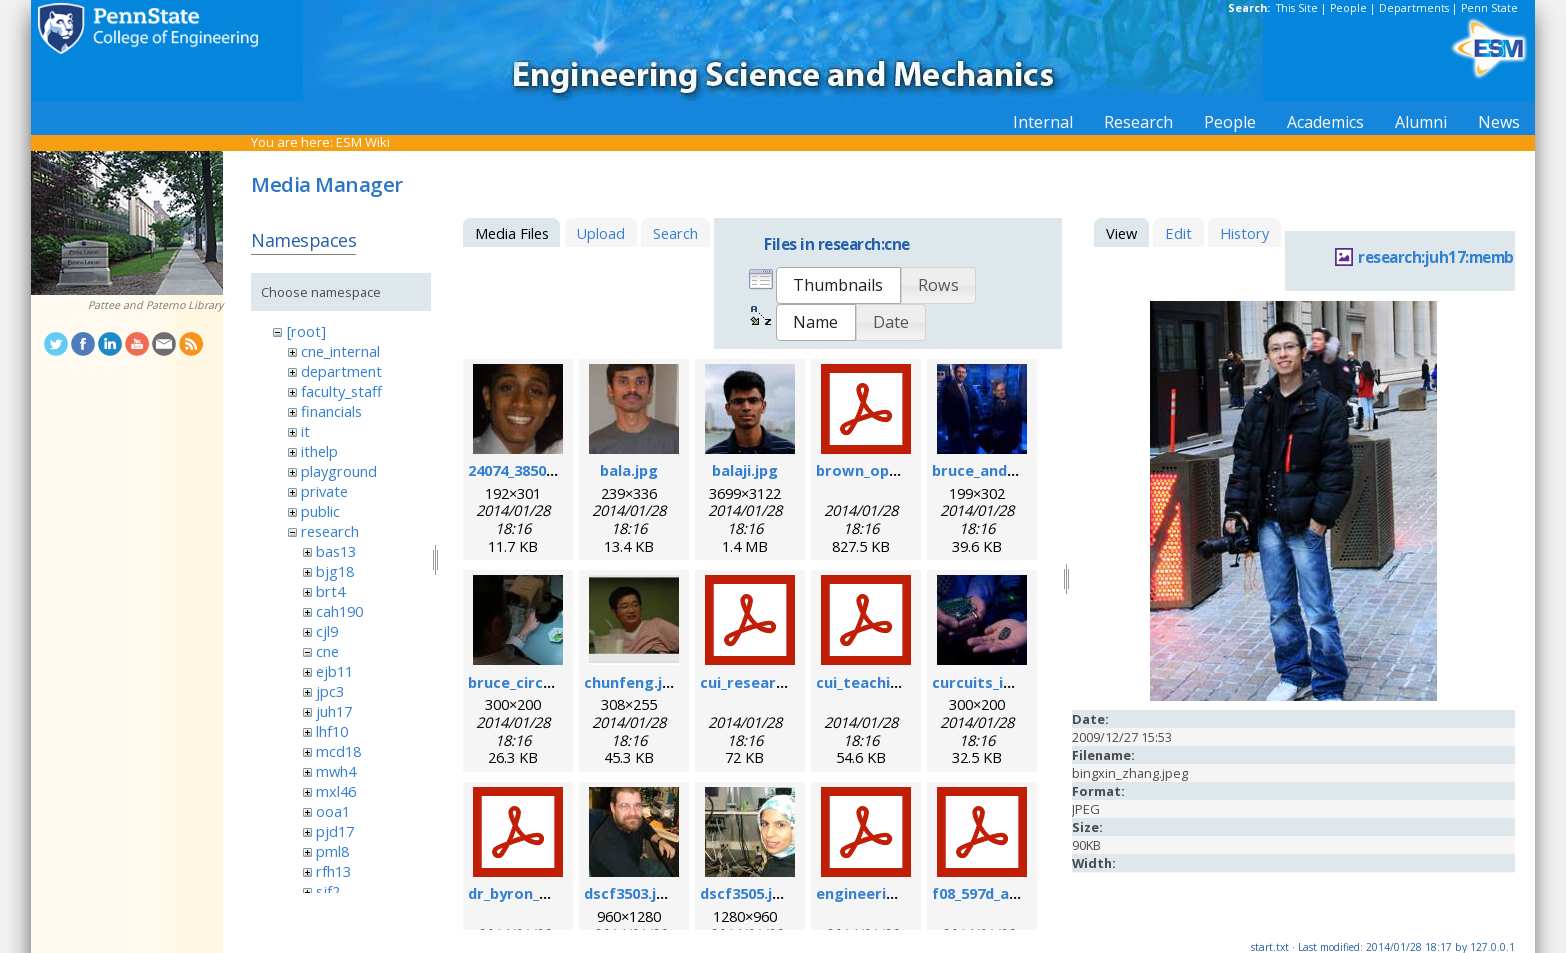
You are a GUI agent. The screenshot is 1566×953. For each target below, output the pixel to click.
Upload (600, 233)
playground (339, 471)
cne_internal (340, 351)
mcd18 (338, 751)
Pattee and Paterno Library (155, 305)
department (341, 371)
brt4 (330, 591)
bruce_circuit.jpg (529, 682)
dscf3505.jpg (745, 893)
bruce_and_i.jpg (988, 470)
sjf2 (328, 891)
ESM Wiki (363, 142)
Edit (1178, 233)
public (320, 511)
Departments (1414, 8)
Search (675, 233)
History (1244, 233)
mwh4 (336, 771)
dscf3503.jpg (629, 893)
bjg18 (335, 571)
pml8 (332, 851)
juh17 (334, 711)
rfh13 (333, 871)
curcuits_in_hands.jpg (1010, 682)
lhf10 (332, 731)
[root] (306, 331)
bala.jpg (629, 470)
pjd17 (335, 831)
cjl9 (327, 631)
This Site (1297, 8)
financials (331, 411)
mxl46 (336, 791)
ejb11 (334, 671)
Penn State (1489, 8)
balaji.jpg (745, 470)
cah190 (339, 611)
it (305, 431)
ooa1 (333, 811)
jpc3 (330, 691)
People (1348, 8)
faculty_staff (341, 391)
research (330, 531)
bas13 (336, 551)
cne (327, 651)
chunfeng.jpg (632, 682)
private (324, 491)
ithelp (319, 451)
